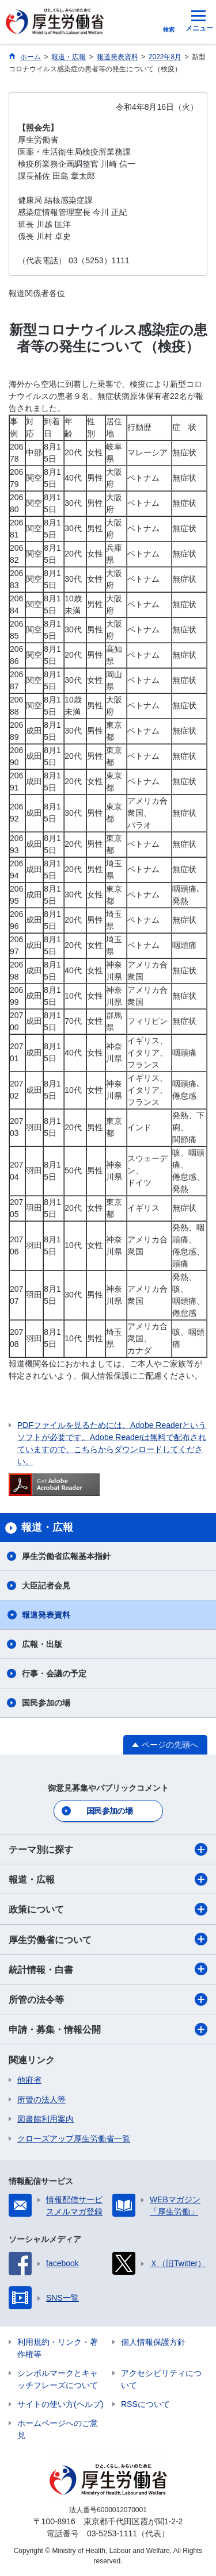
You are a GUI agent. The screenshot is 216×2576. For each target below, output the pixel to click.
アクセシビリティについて (161, 2379)
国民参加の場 (46, 1702)
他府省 (29, 2079)
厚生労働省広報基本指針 (66, 1556)
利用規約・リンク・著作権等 (57, 2348)
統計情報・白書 (108, 1969)
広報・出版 (42, 1644)
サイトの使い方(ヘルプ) (60, 2404)
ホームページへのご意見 (57, 2429)
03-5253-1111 (112, 2533)
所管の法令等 (108, 1999)
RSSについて (145, 2404)
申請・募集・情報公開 (108, 2029)
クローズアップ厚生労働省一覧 (73, 2138)
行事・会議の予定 (54, 1673)
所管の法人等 (41, 2099)
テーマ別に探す (108, 1849)
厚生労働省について (108, 1939)
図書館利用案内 (45, 2119)
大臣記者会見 (46, 1585)
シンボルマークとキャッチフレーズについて (57, 2379)
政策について (108, 1909)
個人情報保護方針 (153, 2342)
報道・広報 (108, 1879)
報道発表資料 (46, 1614)
